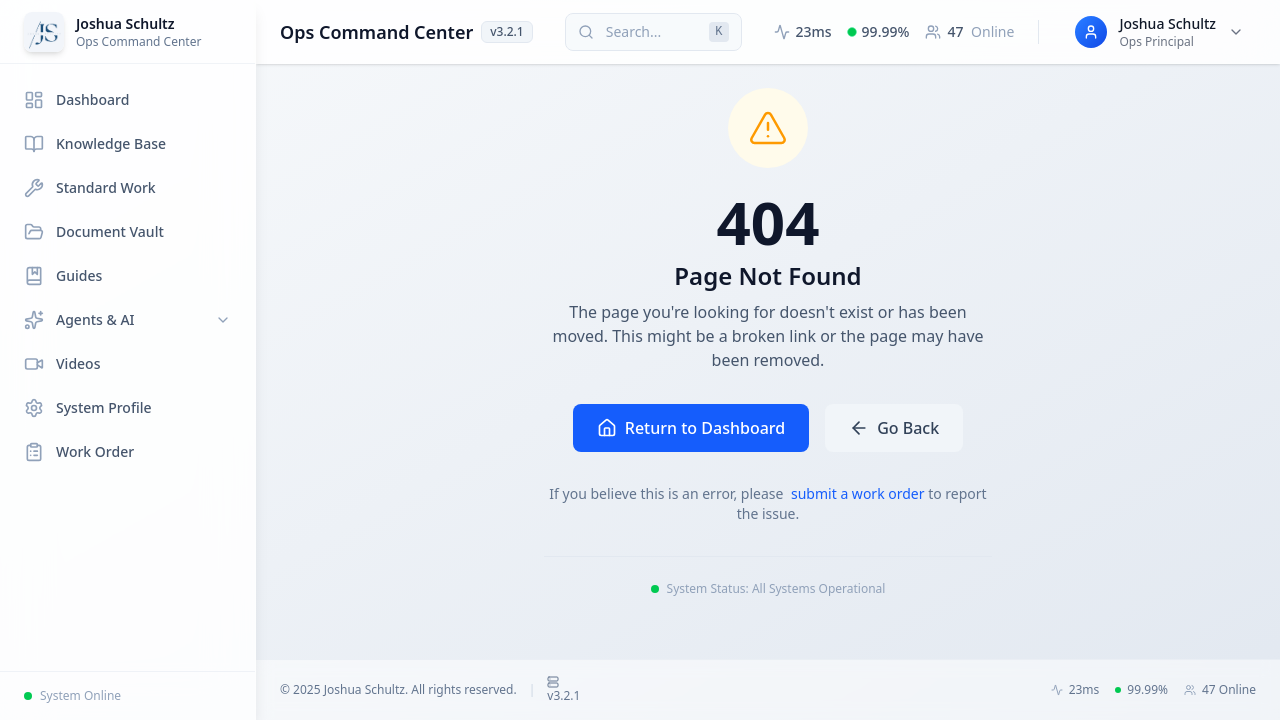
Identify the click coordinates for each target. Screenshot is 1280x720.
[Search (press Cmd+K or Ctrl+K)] (653, 32)
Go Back (894, 428)
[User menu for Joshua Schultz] (1159, 32)
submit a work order (859, 493)
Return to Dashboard (691, 428)
